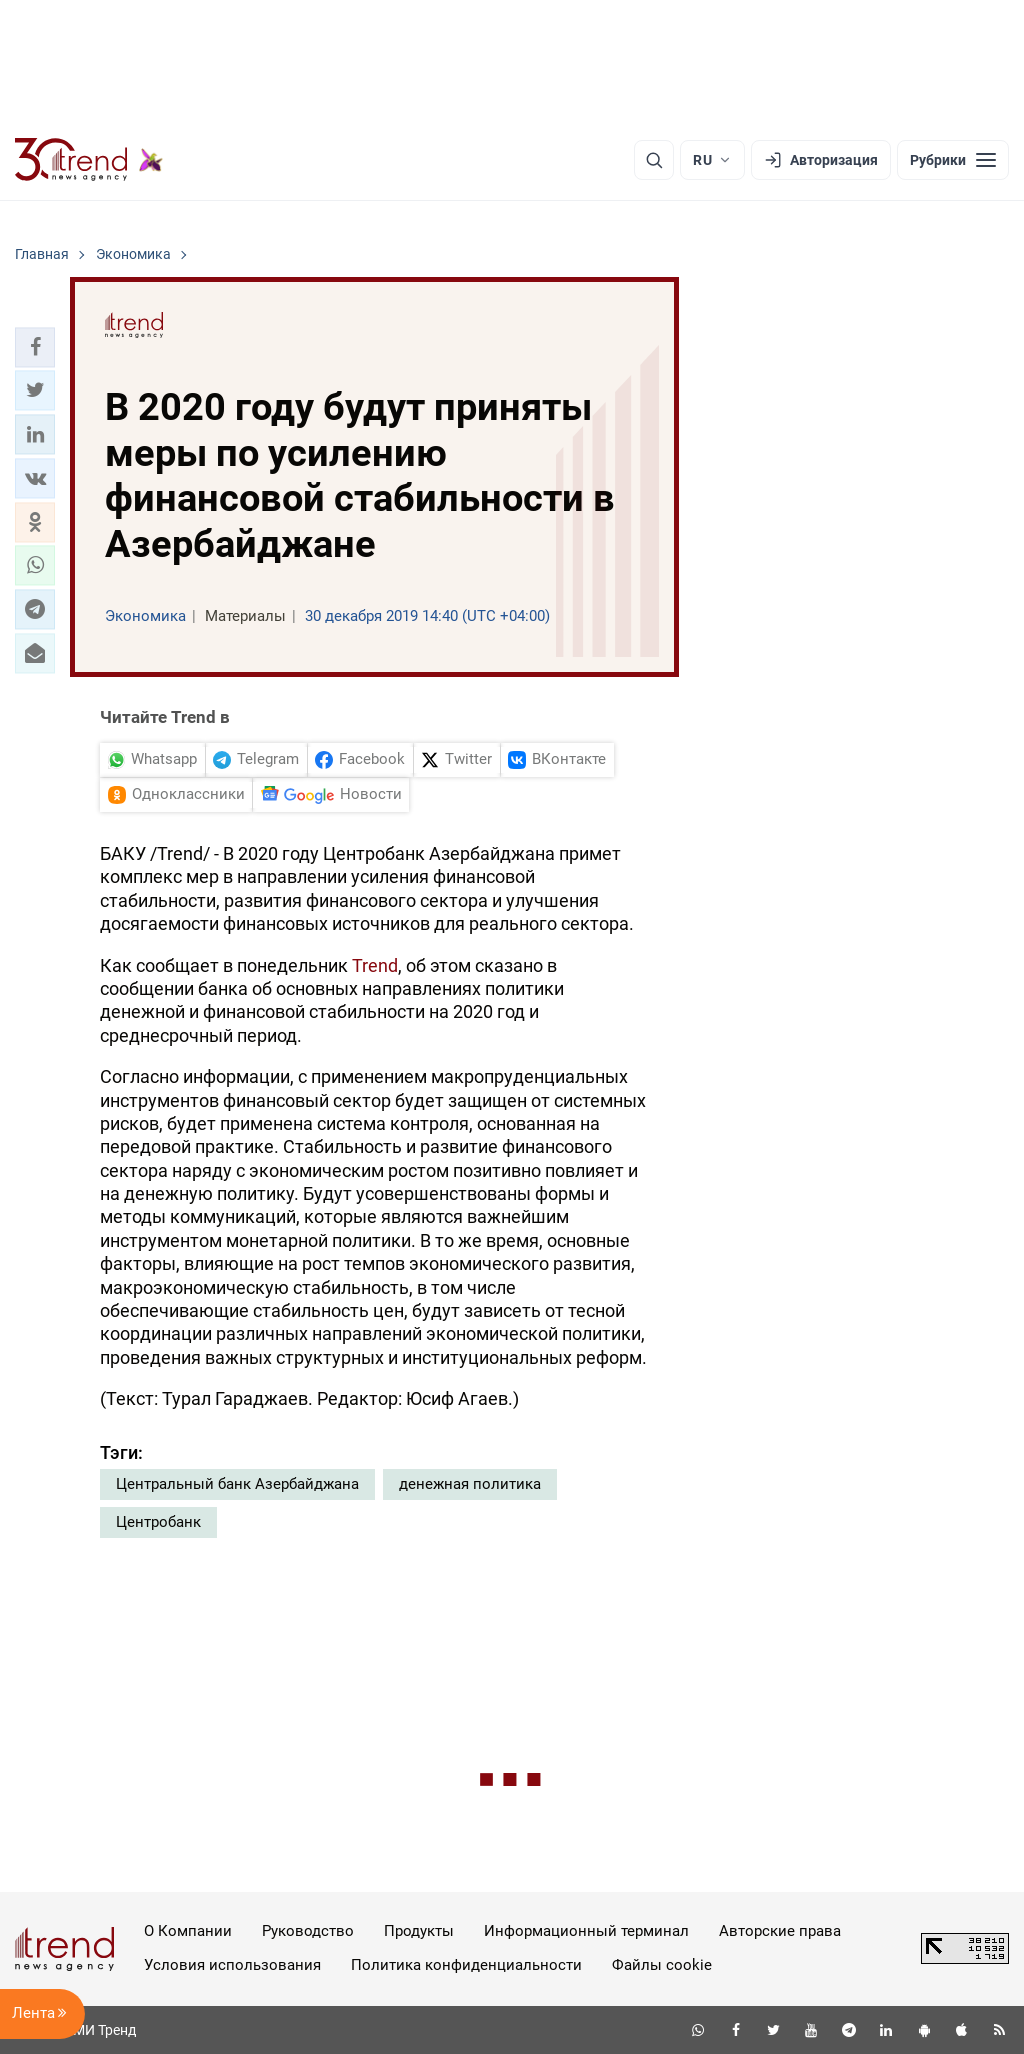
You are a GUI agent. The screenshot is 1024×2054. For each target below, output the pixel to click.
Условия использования (232, 1965)
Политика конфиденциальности (466, 1965)
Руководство (308, 1931)
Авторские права (780, 1931)
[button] (35, 347)
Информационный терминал (586, 1931)
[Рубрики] (953, 160)
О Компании (188, 1931)
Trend (375, 965)
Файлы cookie (662, 1965)
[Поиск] (654, 160)
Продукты (419, 1931)
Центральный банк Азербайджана (237, 1484)
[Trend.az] (89, 160)
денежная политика (470, 1484)
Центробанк (158, 1522)
